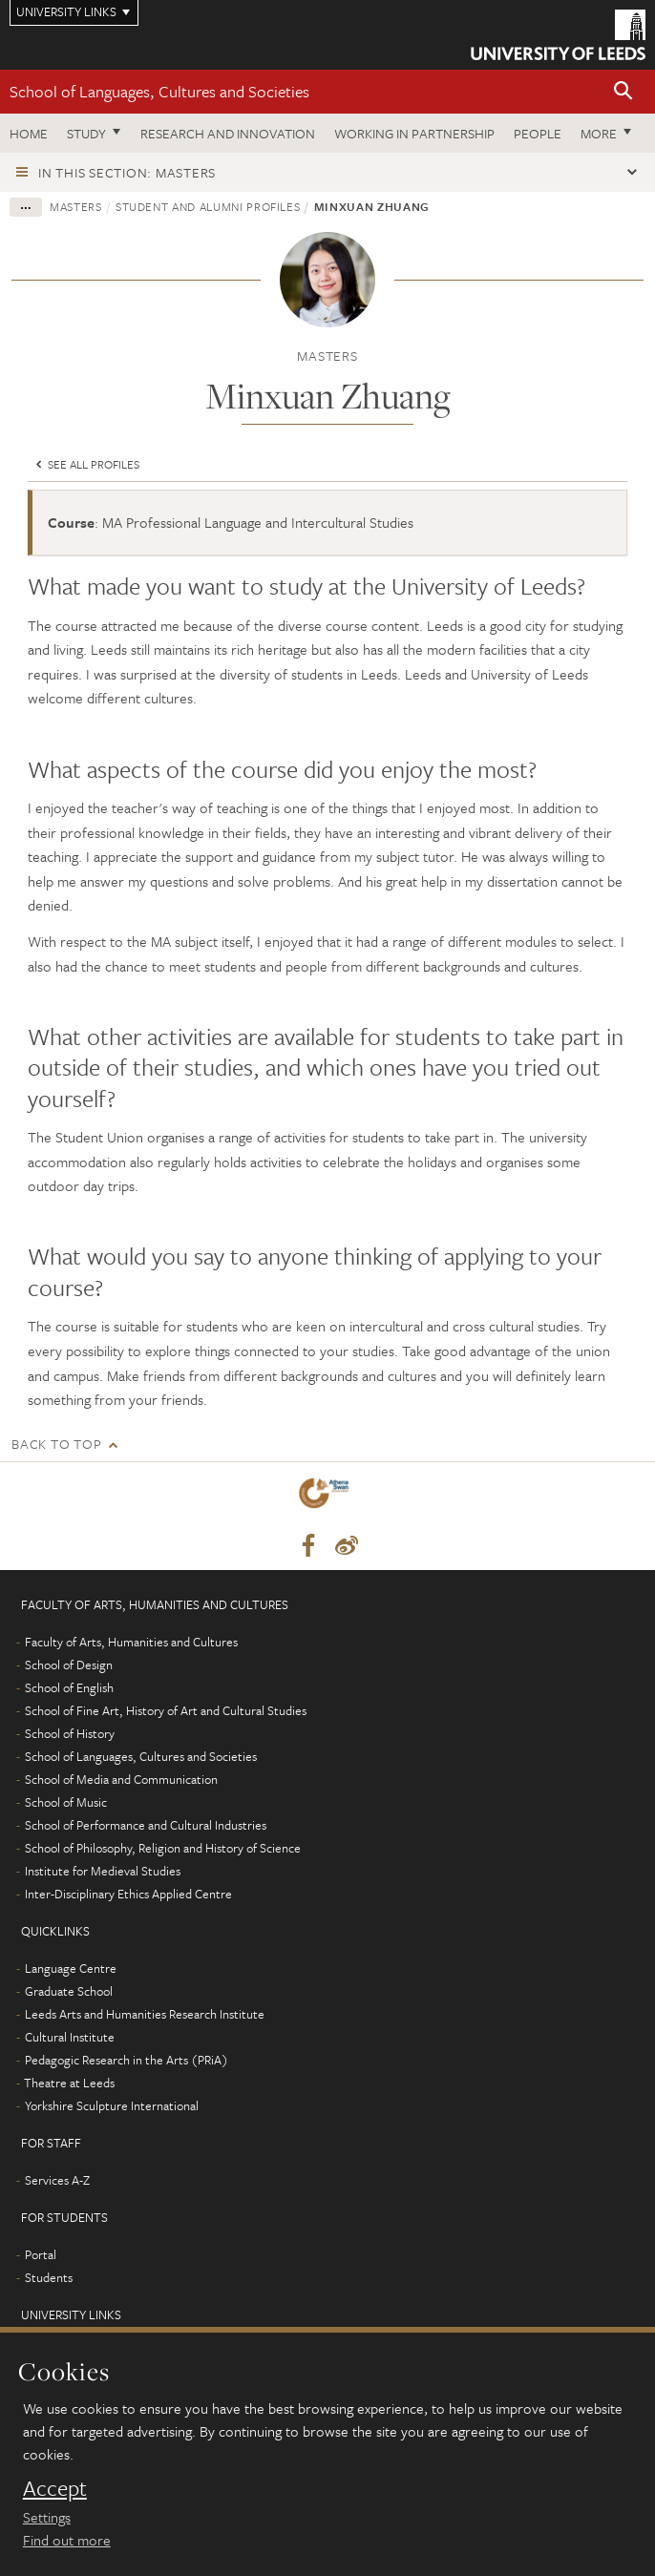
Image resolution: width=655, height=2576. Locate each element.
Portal (40, 2254)
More (599, 133)
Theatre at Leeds (69, 2082)
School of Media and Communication (121, 1779)
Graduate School (69, 1990)
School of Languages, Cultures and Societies (159, 91)
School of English (69, 1687)
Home (29, 133)
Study (86, 133)
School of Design (69, 1664)
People (537, 133)
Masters (76, 206)
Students (49, 2277)
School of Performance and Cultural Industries (145, 1824)
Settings (47, 2516)
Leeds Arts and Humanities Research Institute (144, 2013)
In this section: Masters (127, 172)
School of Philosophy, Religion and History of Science (163, 1847)
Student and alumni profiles (208, 206)
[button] (623, 92)
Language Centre (70, 1968)
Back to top (56, 1444)
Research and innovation (227, 133)
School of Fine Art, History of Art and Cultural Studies (165, 1710)
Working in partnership (414, 133)
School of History (70, 1733)
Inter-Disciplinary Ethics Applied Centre (128, 1893)
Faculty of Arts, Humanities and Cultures (131, 1641)
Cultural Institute (70, 2036)
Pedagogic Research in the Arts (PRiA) (126, 2059)
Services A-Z (57, 2179)
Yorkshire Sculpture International (112, 2105)
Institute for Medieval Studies (102, 1870)
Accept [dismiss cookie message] (55, 2488)
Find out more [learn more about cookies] (67, 2539)
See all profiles (85, 463)
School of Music (66, 1802)
